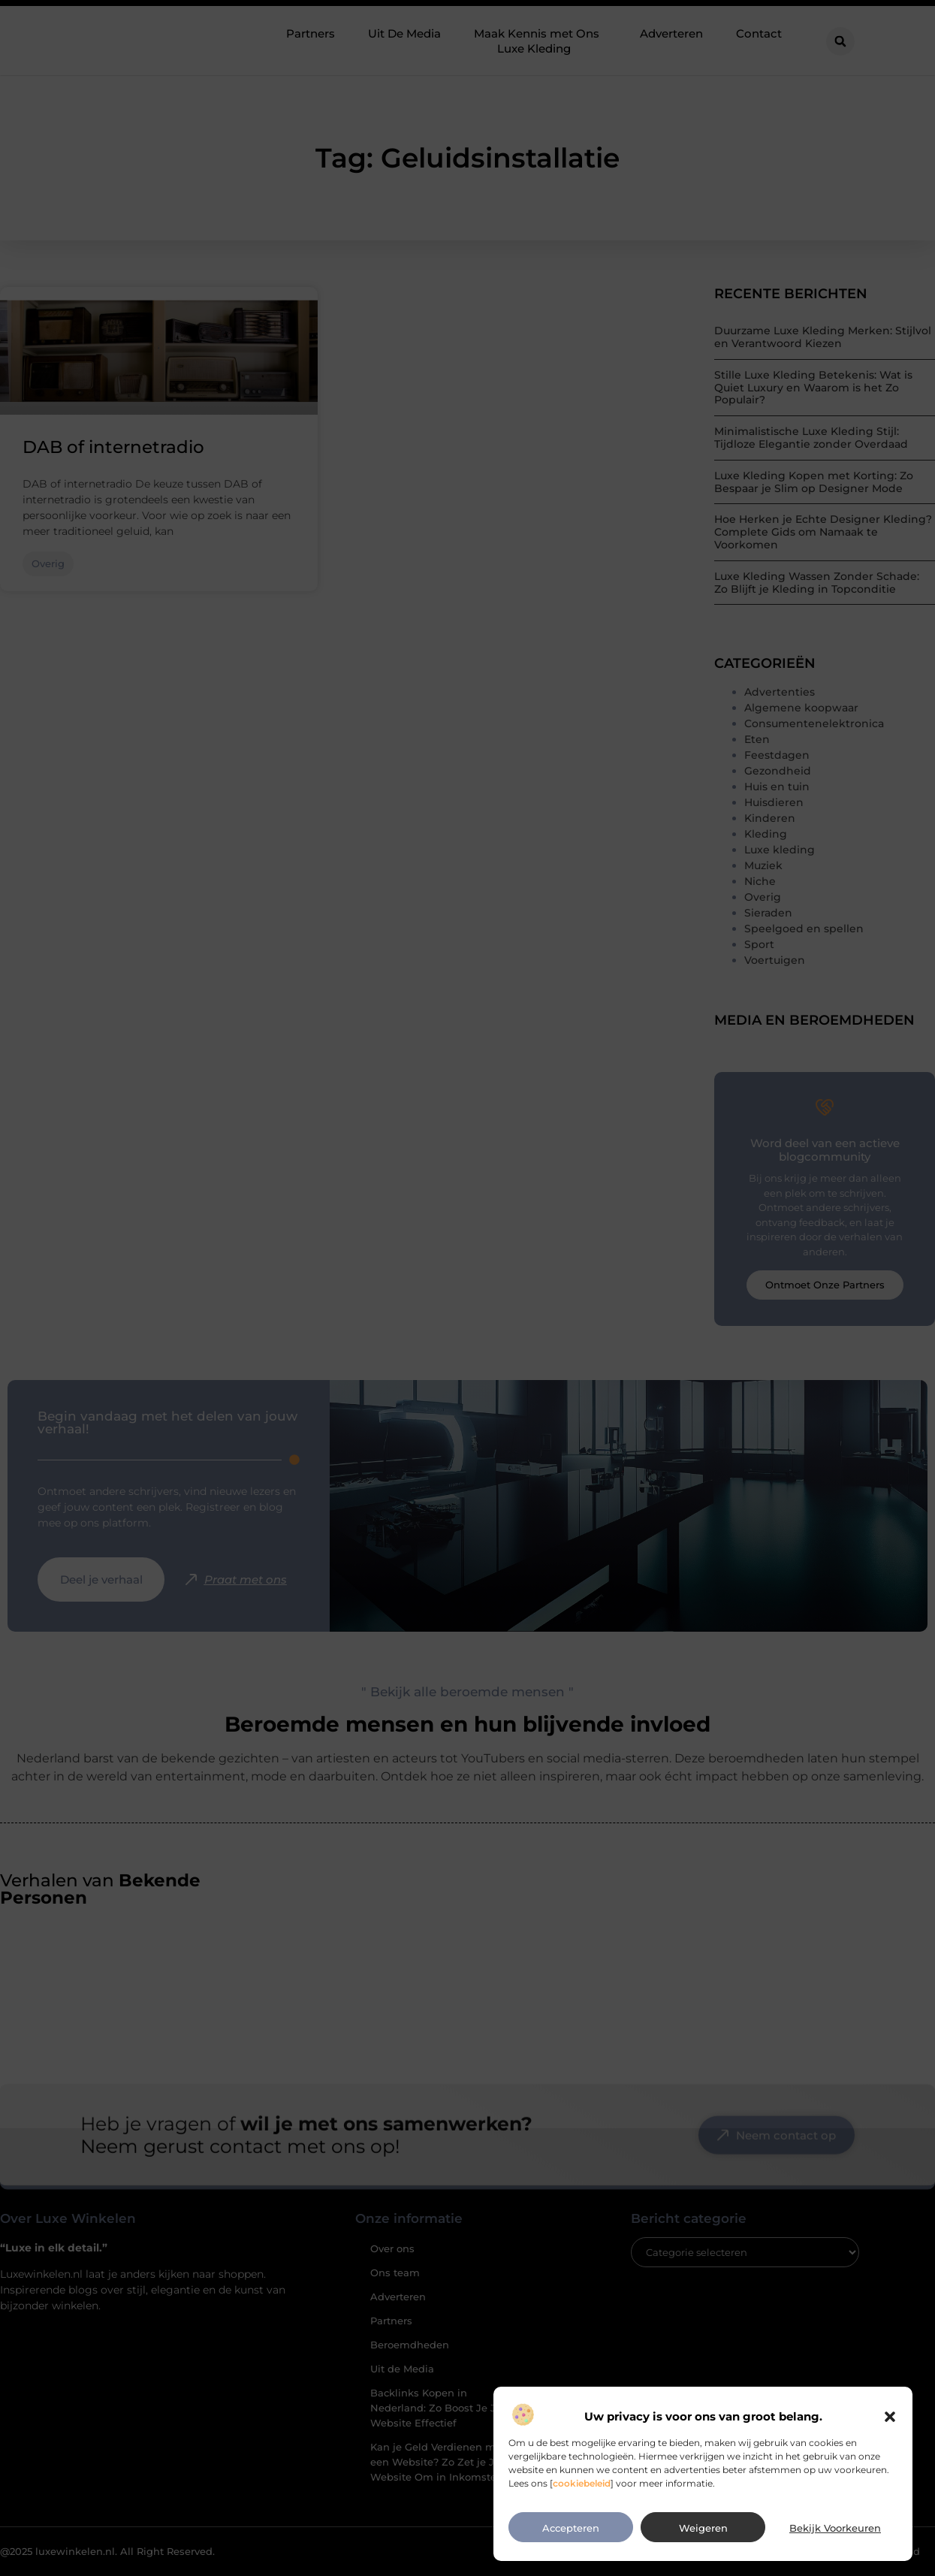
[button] (889, 2461)
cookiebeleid (582, 2526)
